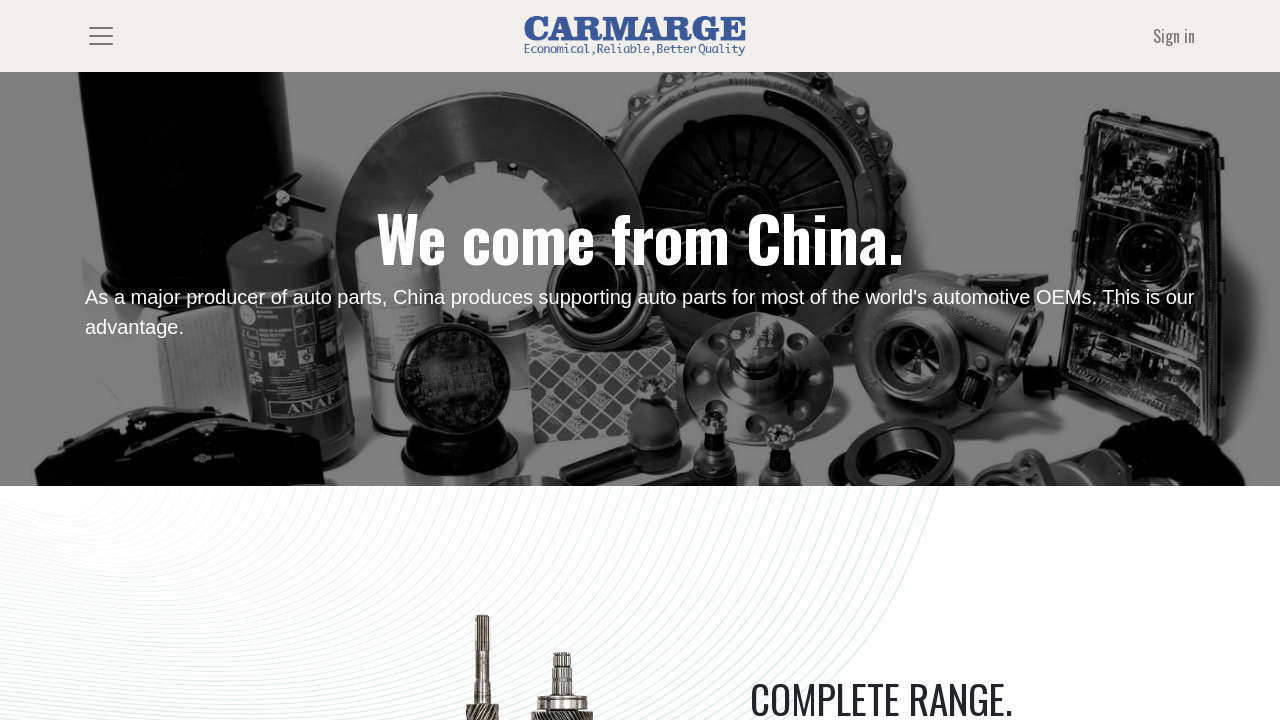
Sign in (1174, 36)
